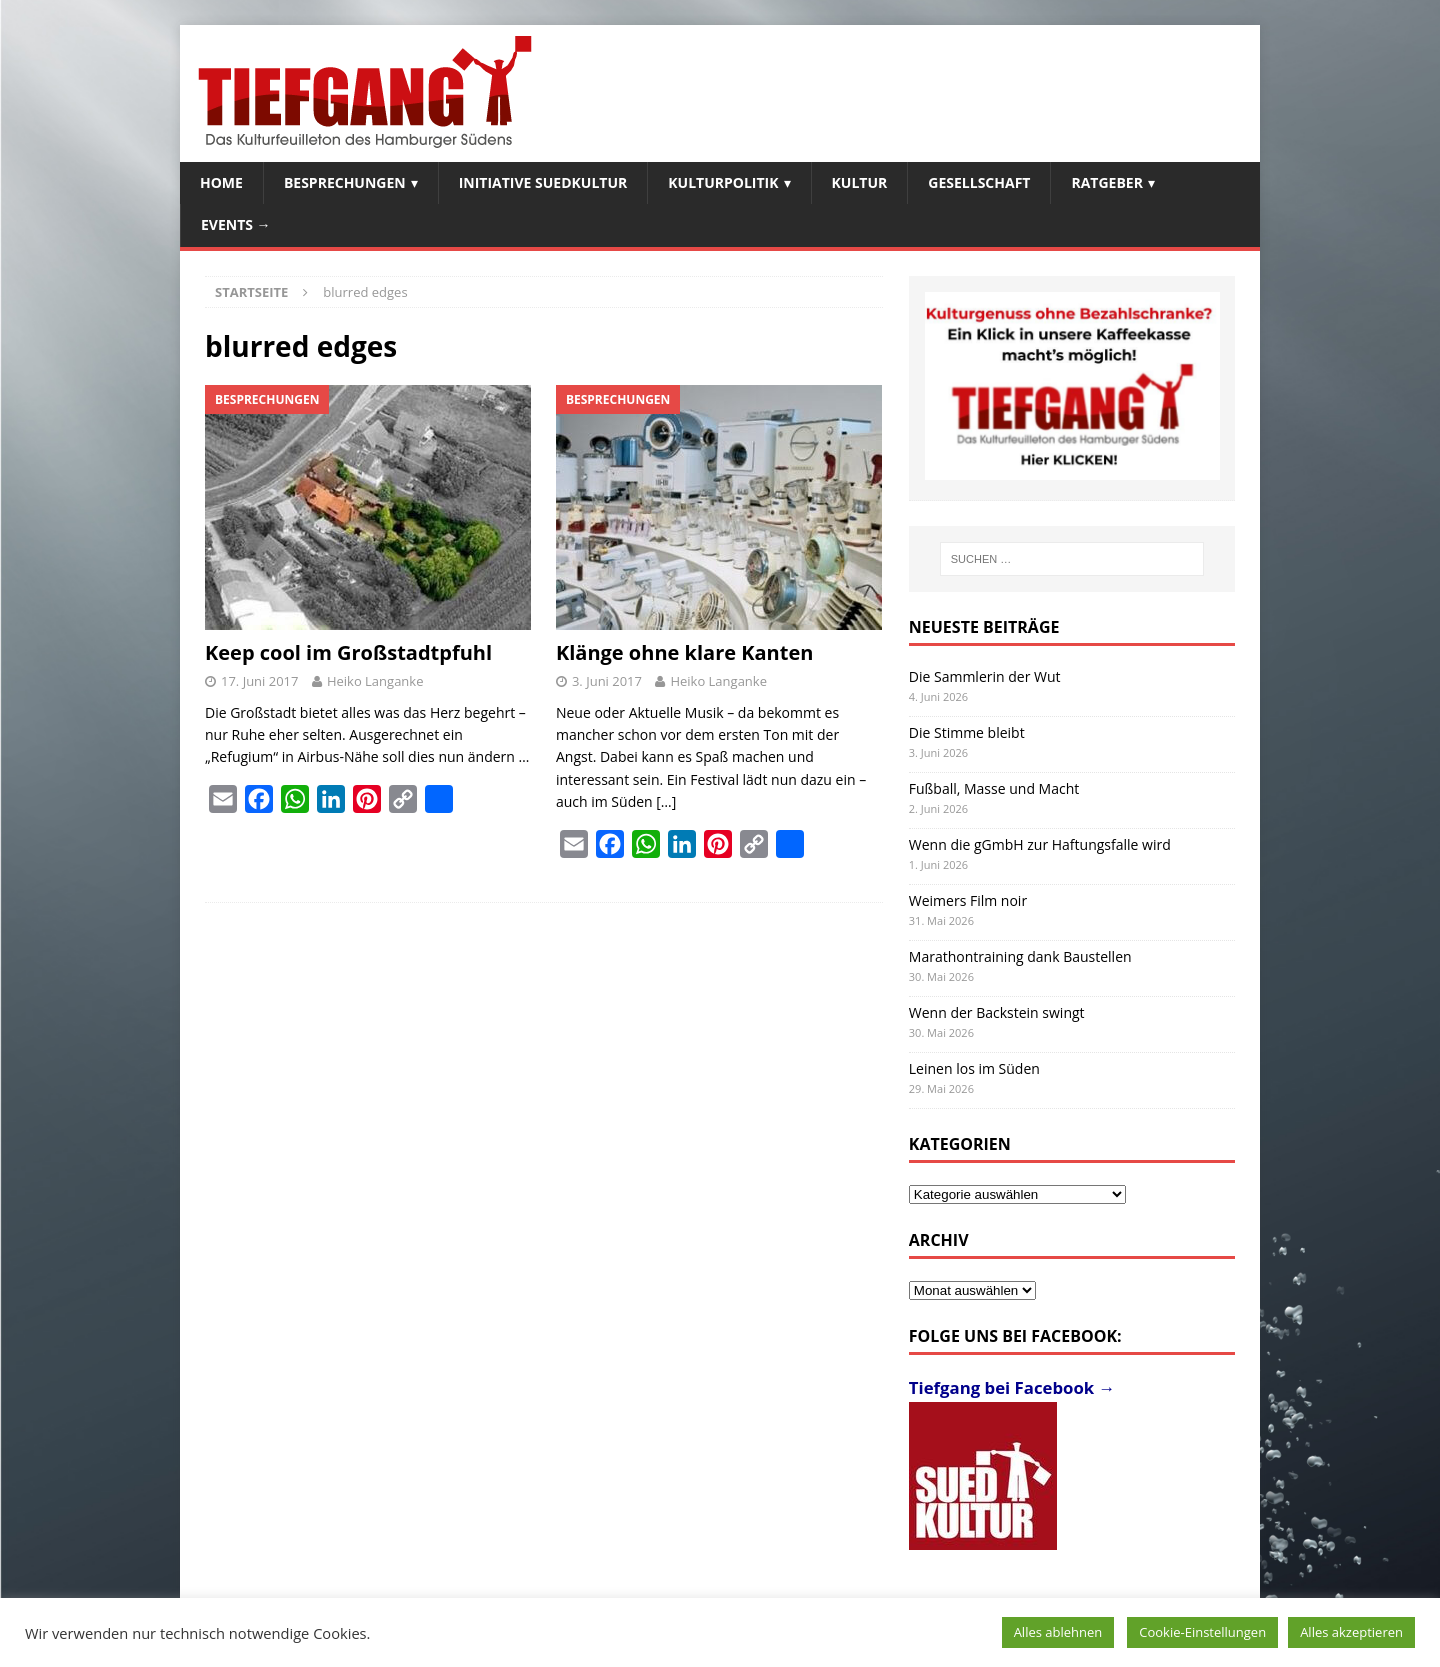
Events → (236, 224)
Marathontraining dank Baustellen (1020, 956)
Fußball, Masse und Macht (994, 788)
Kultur (860, 182)
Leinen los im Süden (974, 1068)
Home (221, 182)
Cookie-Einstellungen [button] (1202, 1632)
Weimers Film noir (968, 900)
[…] (666, 801)
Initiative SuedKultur (543, 182)
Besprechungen (345, 182)
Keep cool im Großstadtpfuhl (348, 652)
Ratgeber (1106, 182)
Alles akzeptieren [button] (1351, 1632)
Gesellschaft (979, 182)
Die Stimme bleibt (967, 732)
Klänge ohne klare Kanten (684, 652)
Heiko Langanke (375, 681)
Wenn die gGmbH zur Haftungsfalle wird (1040, 844)
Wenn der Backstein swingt (997, 1012)
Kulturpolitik (723, 182)
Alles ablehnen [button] (1058, 1632)
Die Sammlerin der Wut (985, 676)
